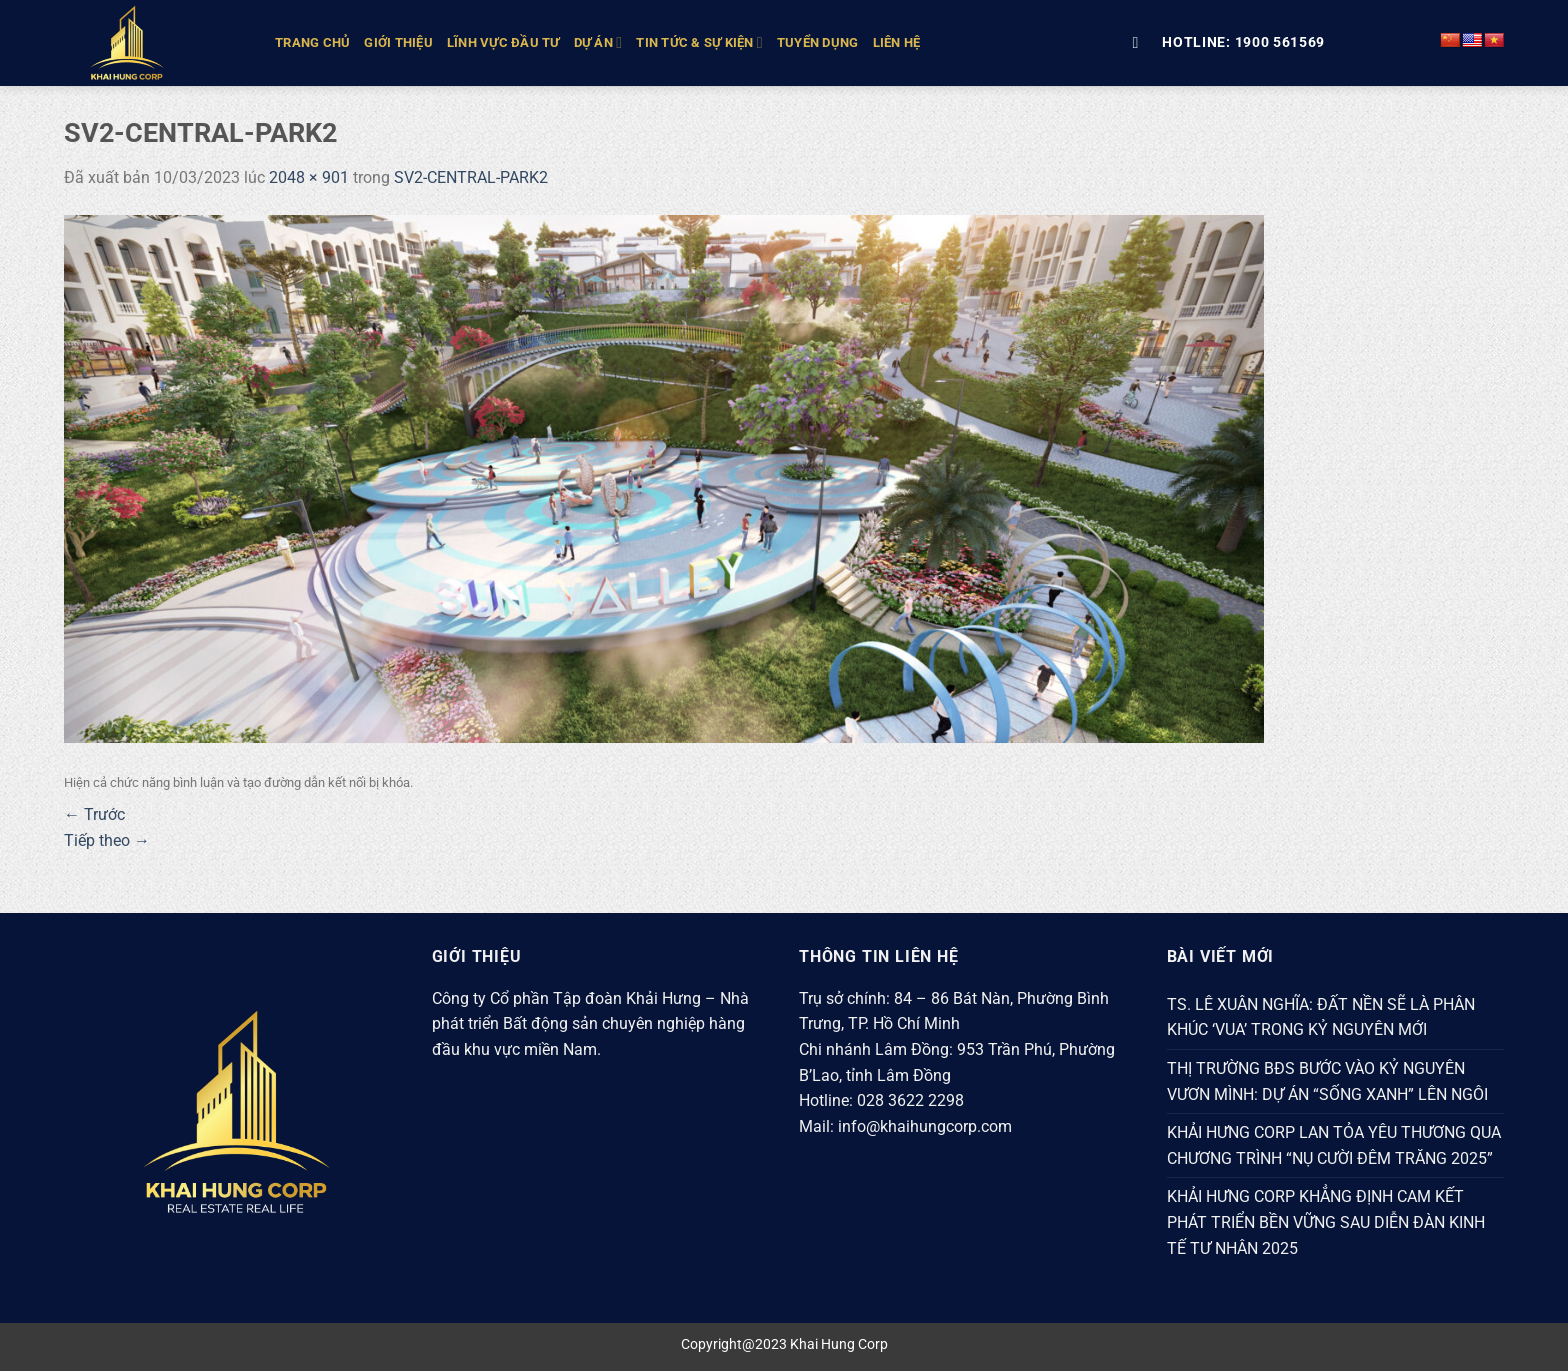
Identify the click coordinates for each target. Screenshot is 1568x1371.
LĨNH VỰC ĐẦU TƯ (503, 42)
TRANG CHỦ (312, 42)
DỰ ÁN (598, 42)
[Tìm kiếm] (1140, 42)
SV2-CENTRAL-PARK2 (471, 177)
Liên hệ (897, 42)
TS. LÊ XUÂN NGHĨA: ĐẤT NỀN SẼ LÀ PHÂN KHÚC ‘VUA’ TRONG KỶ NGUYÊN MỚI (1321, 1017)
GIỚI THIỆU (398, 42)
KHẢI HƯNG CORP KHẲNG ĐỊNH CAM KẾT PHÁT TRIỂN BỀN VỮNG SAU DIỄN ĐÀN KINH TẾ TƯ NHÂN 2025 (1326, 1222)
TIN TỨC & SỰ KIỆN (699, 42)
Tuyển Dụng (818, 42)
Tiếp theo (107, 840)
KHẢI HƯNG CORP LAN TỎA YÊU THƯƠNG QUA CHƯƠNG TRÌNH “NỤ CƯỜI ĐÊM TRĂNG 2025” (1334, 1145)
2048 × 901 (309, 177)
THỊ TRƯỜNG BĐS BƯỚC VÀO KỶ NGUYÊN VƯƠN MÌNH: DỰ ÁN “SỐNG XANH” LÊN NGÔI (1327, 1081)
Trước (94, 814)
